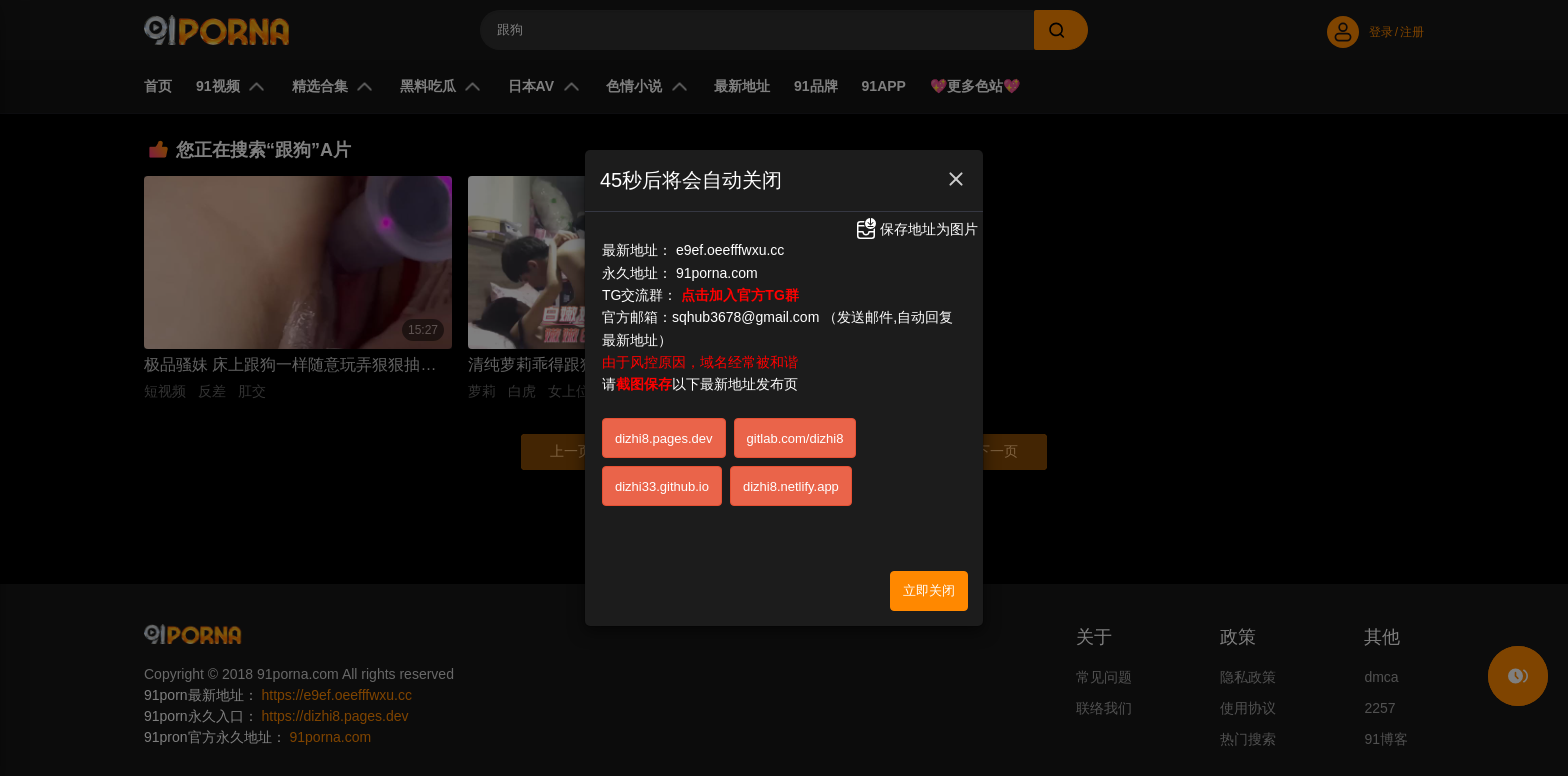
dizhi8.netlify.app (791, 477)
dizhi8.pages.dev (664, 429)
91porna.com (717, 263)
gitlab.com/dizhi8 (795, 429)
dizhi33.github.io (662, 477)
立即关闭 (929, 581)
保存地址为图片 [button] (916, 220)
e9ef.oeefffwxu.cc (730, 241)
